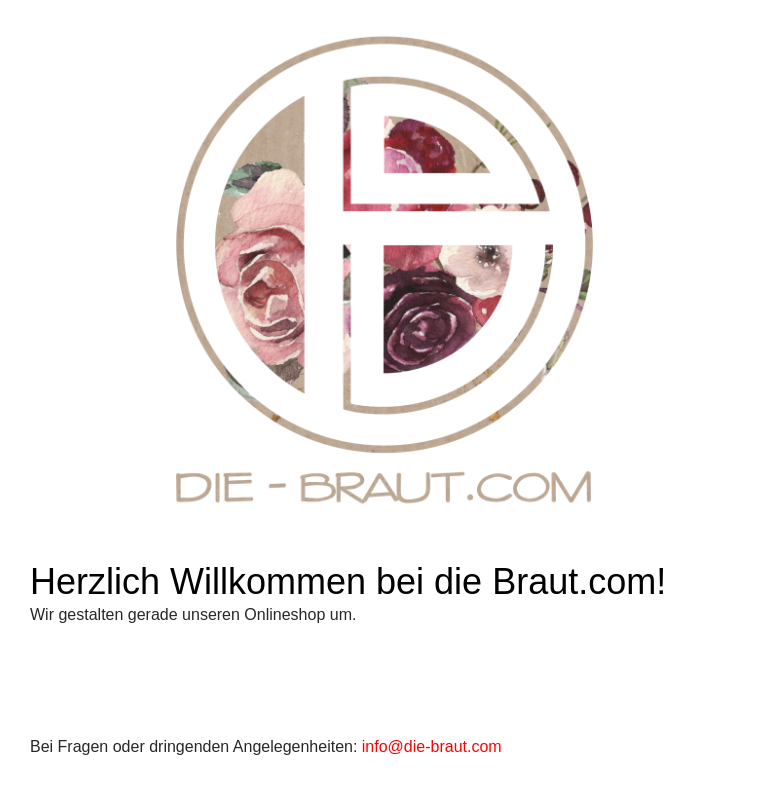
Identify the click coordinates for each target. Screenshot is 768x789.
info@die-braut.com (432, 746)
